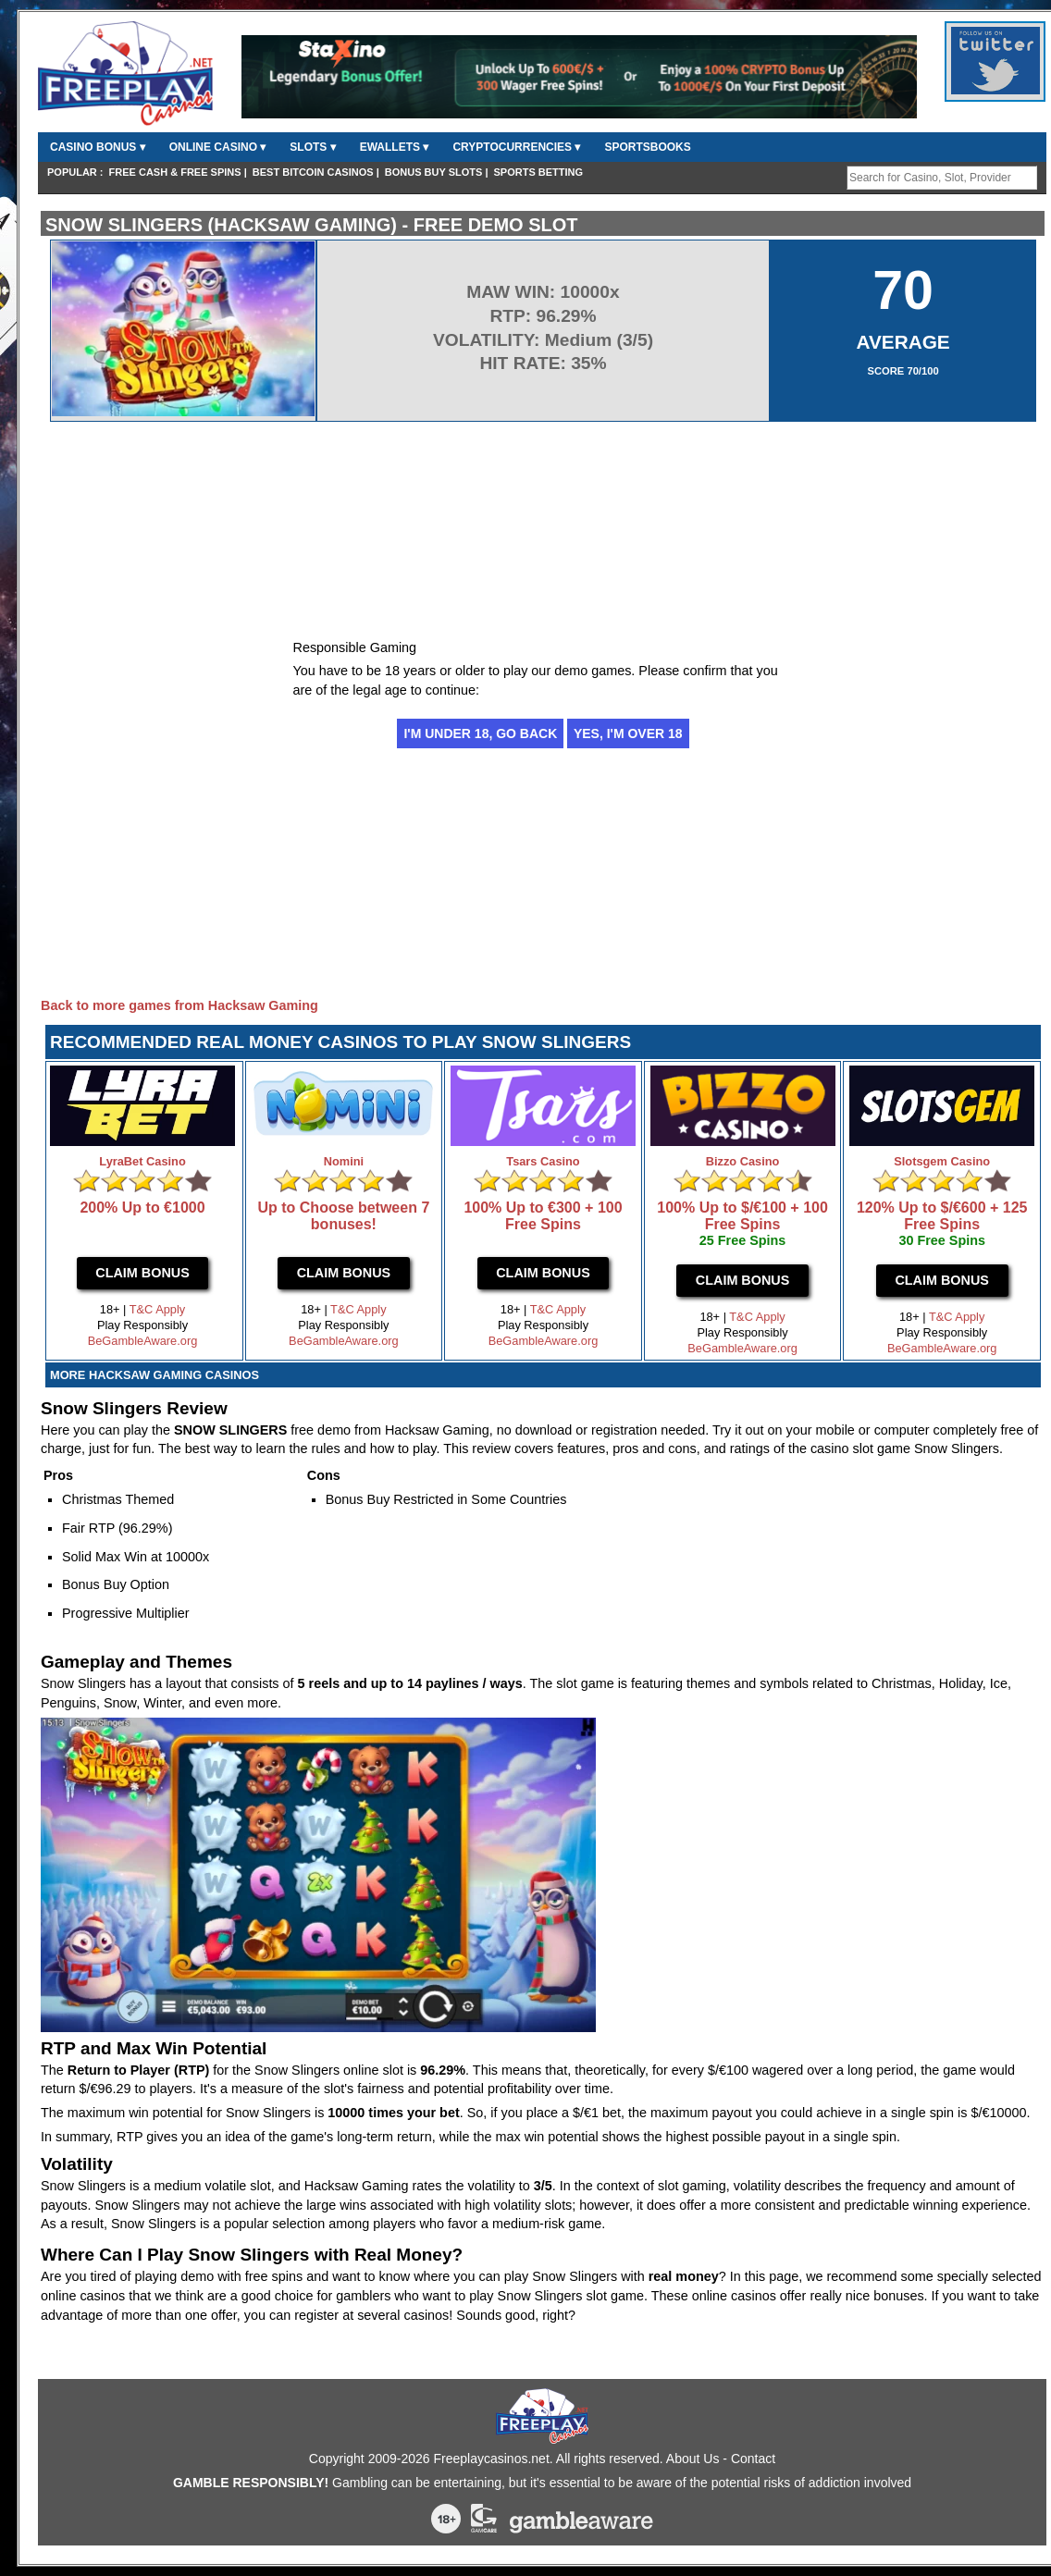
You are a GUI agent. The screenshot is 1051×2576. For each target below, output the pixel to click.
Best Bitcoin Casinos (313, 172)
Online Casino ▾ (217, 147)
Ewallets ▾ (394, 147)
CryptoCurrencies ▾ (516, 147)
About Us (693, 2458)
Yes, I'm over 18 (628, 733)
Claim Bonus (142, 1272)
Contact (753, 2458)
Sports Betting (539, 172)
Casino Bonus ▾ (97, 147)
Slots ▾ (312, 147)
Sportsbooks (647, 147)
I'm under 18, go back (480, 733)
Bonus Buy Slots (434, 172)
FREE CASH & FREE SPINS (175, 172)
